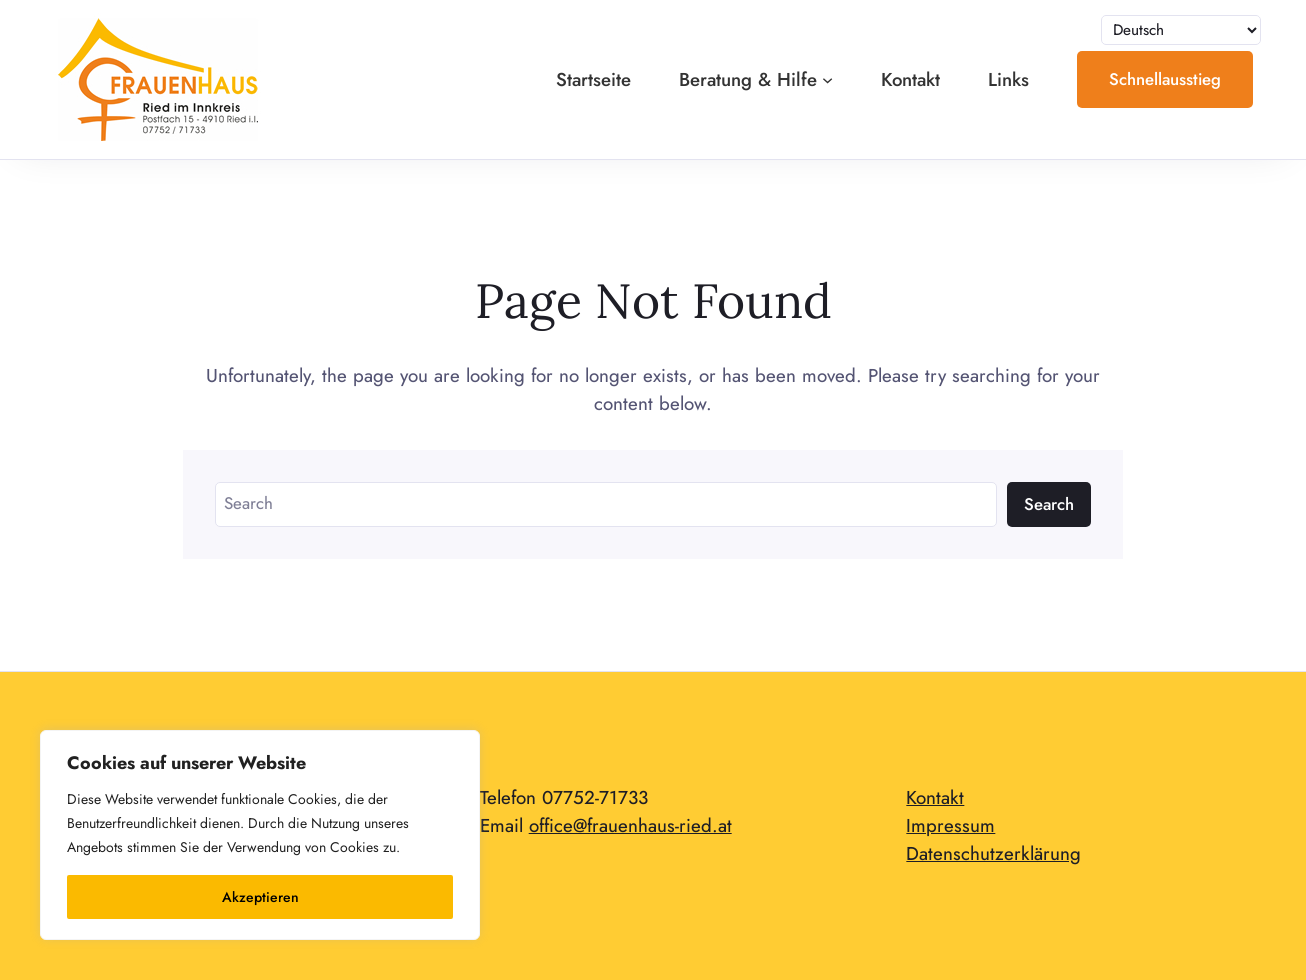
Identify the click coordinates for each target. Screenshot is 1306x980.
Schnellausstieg (1165, 79)
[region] (260, 835)
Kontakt (935, 797)
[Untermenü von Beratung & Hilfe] (827, 79)
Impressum (950, 825)
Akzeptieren (260, 897)
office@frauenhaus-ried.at (630, 825)
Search (1049, 504)
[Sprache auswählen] (1181, 30)
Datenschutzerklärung (993, 853)
